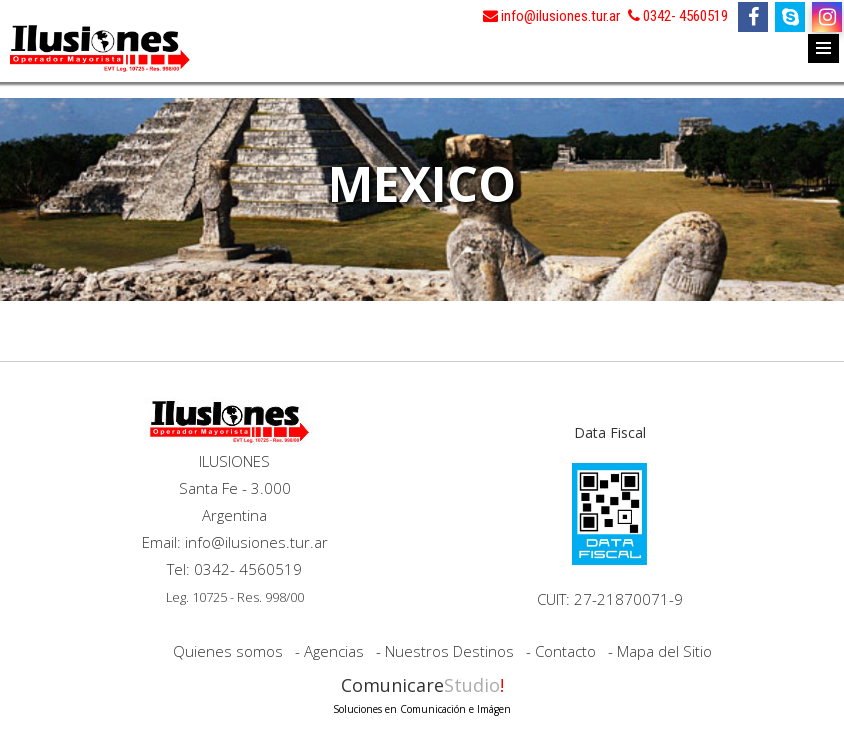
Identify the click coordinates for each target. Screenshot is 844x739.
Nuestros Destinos (449, 651)
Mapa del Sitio (664, 651)
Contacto (565, 651)
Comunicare (422, 693)
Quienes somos (228, 651)
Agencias (334, 651)
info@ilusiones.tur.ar (551, 16)
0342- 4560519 (678, 16)
